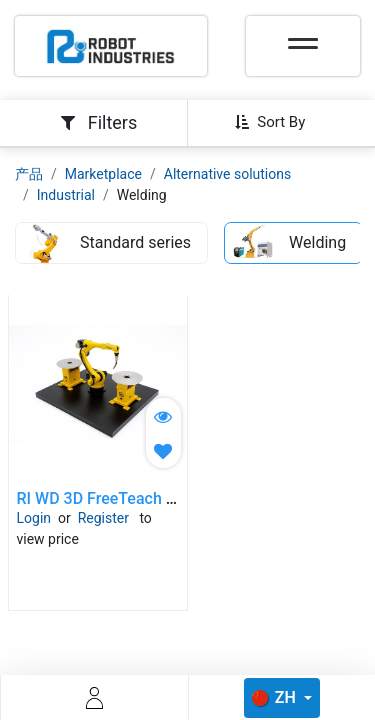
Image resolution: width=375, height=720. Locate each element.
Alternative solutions (227, 174)
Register (103, 518)
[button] (277, 122)
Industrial (66, 195)
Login (34, 518)
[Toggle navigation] (303, 37)
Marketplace (103, 174)
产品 (29, 174)
